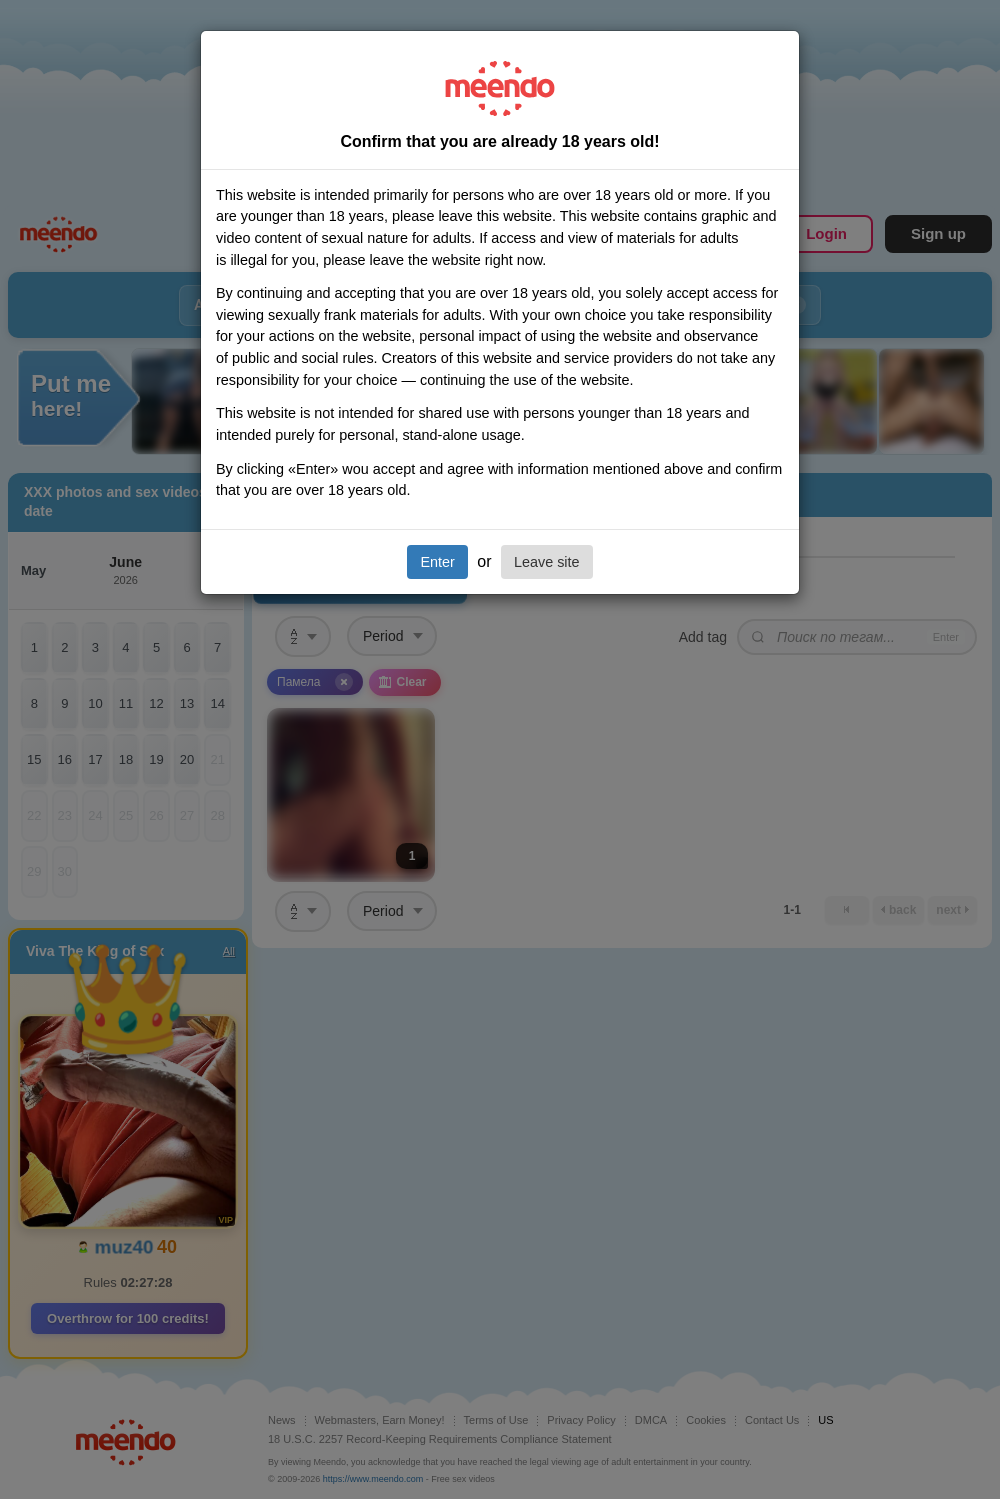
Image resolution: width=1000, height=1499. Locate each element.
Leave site (547, 562)
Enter (437, 562)
